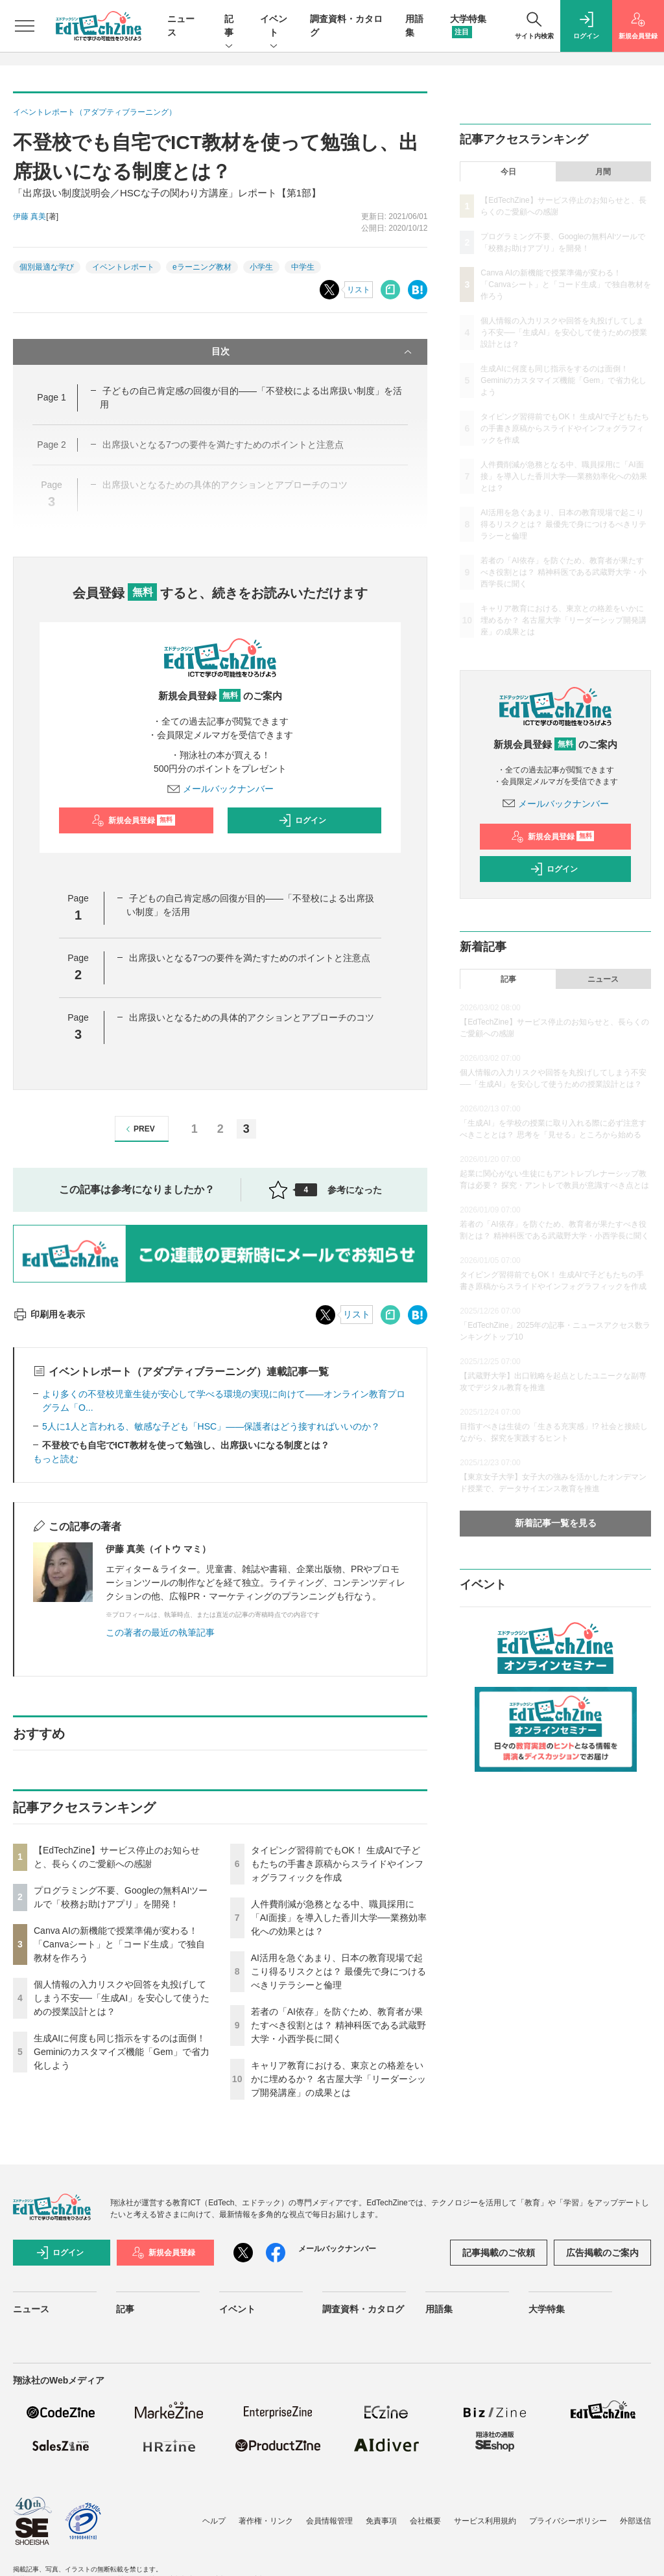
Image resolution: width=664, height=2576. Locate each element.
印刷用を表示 (49, 1314)
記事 (228, 27)
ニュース (603, 979)
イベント (273, 27)
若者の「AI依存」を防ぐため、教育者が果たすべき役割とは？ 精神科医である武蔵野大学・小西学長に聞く (338, 2025)
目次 (313, 351)
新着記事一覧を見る (556, 1523)
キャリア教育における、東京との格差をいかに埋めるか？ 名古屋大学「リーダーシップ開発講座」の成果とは (338, 2079)
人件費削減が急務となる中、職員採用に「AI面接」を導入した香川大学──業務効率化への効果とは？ (339, 1917)
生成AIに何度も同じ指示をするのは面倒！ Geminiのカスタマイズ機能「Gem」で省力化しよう (121, 2052)
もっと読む (55, 1459)
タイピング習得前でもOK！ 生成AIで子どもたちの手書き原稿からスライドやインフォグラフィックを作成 (337, 1864)
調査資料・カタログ (363, 2309)
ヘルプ (214, 2520)
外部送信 (635, 2520)
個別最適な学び (46, 267)
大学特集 (546, 2309)
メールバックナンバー (220, 788)
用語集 (439, 2309)
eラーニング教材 (201, 267)
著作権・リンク (266, 2520)
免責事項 (381, 2520)
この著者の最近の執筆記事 (160, 1632)
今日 (508, 171)
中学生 (302, 267)
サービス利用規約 (485, 2520)
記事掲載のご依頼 (498, 2252)
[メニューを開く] (24, 26)
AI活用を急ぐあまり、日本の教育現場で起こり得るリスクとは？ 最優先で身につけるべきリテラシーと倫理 (338, 1971)
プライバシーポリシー (568, 2520)
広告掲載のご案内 (602, 2252)
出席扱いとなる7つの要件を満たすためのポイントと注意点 (249, 958)
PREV (138, 1129)
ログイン (302, 820)
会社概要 (425, 2520)
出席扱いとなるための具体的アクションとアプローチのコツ (251, 1017)
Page (51, 397)
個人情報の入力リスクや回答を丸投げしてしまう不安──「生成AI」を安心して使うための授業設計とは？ (121, 1998)
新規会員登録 (133, 820)
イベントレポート (123, 267)
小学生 (261, 267)
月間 (603, 171)
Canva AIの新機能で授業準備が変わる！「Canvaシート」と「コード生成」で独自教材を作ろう (119, 1944)
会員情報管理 (329, 2520)
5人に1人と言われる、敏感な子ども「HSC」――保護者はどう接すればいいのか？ (211, 1426)
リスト (358, 289)
